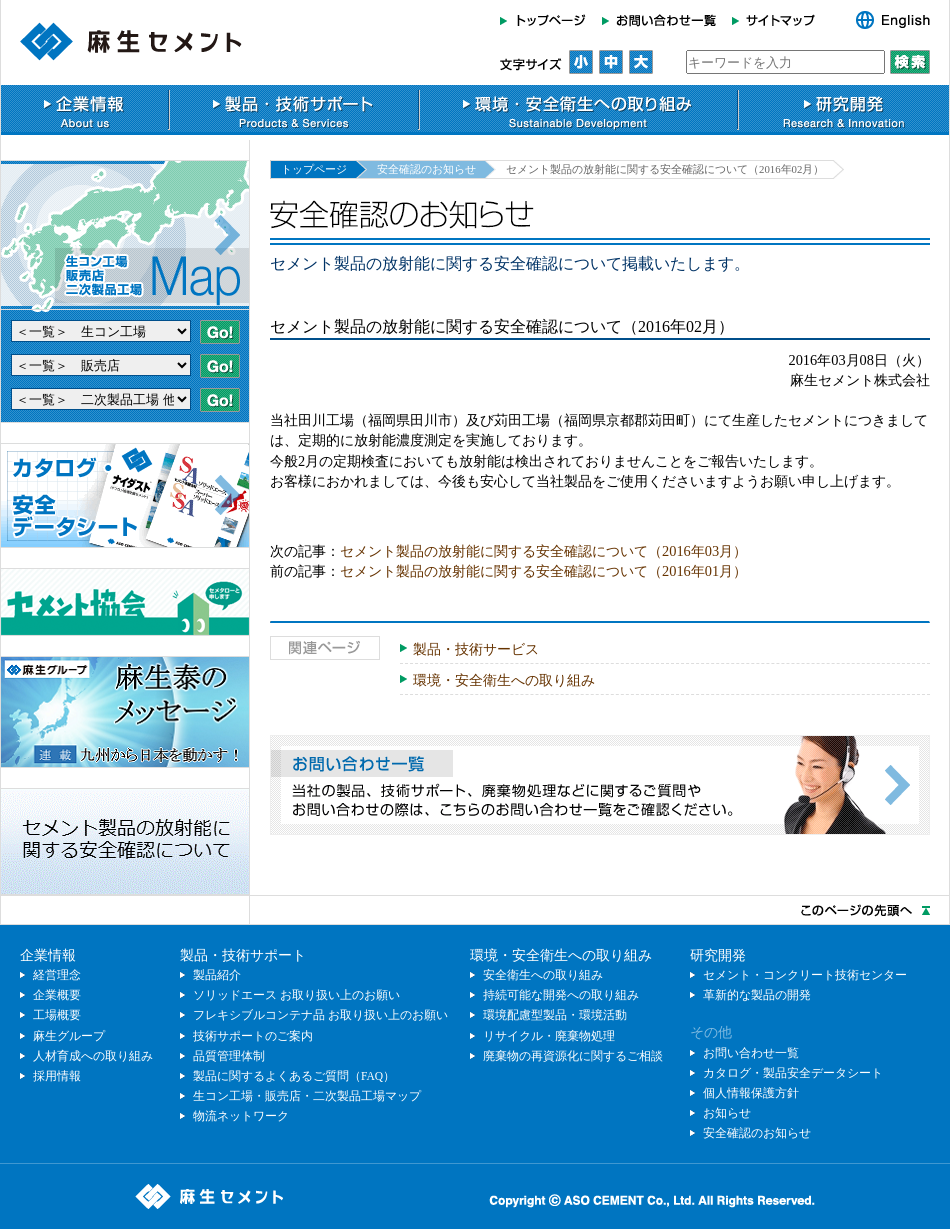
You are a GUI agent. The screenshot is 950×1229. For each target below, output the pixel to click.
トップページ (547, 20)
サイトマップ (779, 20)
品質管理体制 (229, 1056)
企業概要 (57, 995)
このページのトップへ (475, 910)
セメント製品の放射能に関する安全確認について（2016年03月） (543, 551)
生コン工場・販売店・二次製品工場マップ (307, 1096)
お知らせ (727, 1113)
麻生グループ (69, 1036)
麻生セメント (131, 41)
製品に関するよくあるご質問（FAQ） (294, 1076)
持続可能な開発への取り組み (561, 995)
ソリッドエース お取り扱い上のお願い (296, 995)
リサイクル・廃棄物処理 (549, 1036)
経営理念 (57, 975)
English (882, 20)
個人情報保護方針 (751, 1093)
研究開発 (844, 110)
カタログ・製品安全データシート (793, 1073)
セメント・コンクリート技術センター (805, 975)
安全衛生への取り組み (543, 975)
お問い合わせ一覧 (659, 20)
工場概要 (57, 1015)
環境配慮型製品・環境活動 (555, 1015)
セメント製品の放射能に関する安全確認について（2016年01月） (543, 571)
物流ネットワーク (241, 1116)
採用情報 (57, 1076)
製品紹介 (217, 975)
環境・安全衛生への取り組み (578, 110)
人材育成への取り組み (93, 1056)
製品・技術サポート (294, 110)
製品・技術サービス (476, 649)
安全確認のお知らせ (426, 169)
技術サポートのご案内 (253, 1036)
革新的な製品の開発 (757, 995)
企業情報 (84, 110)
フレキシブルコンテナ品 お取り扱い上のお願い (320, 1015)
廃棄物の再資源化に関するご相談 (573, 1056)
